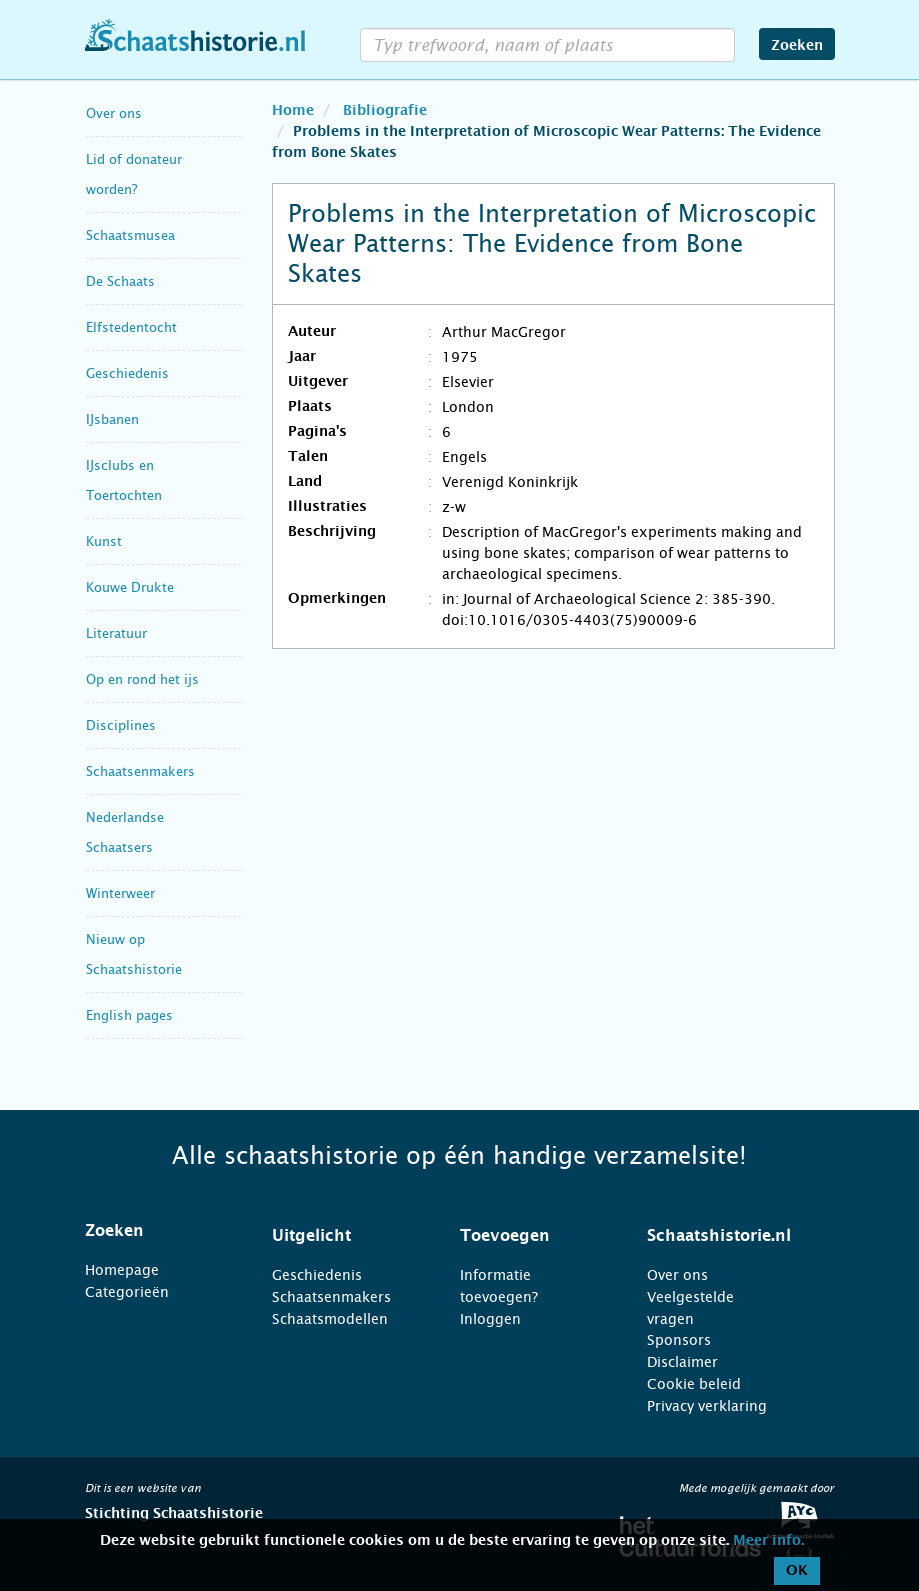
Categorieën (127, 1292)
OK (797, 1571)
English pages (129, 1015)
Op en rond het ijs (142, 679)
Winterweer (120, 893)
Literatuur (116, 633)
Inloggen (490, 1319)
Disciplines (121, 725)
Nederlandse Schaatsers (125, 832)
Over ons (114, 113)
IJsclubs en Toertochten (124, 480)
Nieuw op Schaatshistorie (134, 954)
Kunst (104, 541)
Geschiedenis (127, 373)
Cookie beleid (694, 1384)
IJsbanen (112, 419)
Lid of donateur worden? (134, 174)
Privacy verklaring (707, 1406)
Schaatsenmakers (140, 771)
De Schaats (120, 281)
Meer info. (768, 1541)
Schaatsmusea (130, 235)
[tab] (154, 1231)
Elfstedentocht (131, 327)
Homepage (122, 1270)
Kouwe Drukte (130, 587)
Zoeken (797, 46)
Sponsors (679, 1340)
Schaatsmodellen (330, 1319)
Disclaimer (682, 1362)
